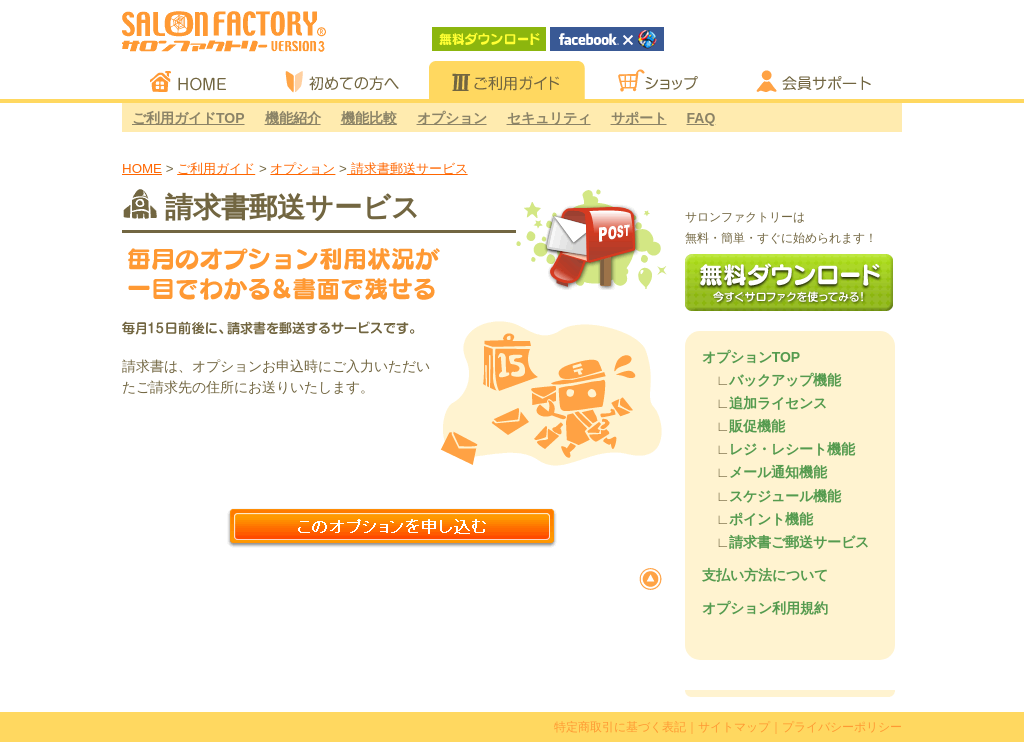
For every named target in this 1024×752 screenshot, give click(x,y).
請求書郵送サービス (407, 168)
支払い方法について (765, 575)
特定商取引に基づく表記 (620, 727)
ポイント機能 (771, 519)
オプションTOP (751, 357)
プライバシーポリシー (842, 727)
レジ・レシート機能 (792, 449)
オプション (452, 118)
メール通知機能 (778, 472)
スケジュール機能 (785, 496)
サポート (639, 118)
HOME (142, 168)
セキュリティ (549, 118)
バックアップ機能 (785, 380)
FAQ (701, 118)
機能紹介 (293, 118)
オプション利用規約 (765, 608)
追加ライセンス (778, 403)
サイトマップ (734, 727)
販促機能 (757, 426)
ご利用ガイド (216, 168)
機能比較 (369, 118)
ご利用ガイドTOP (188, 118)
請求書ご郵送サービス (799, 542)
